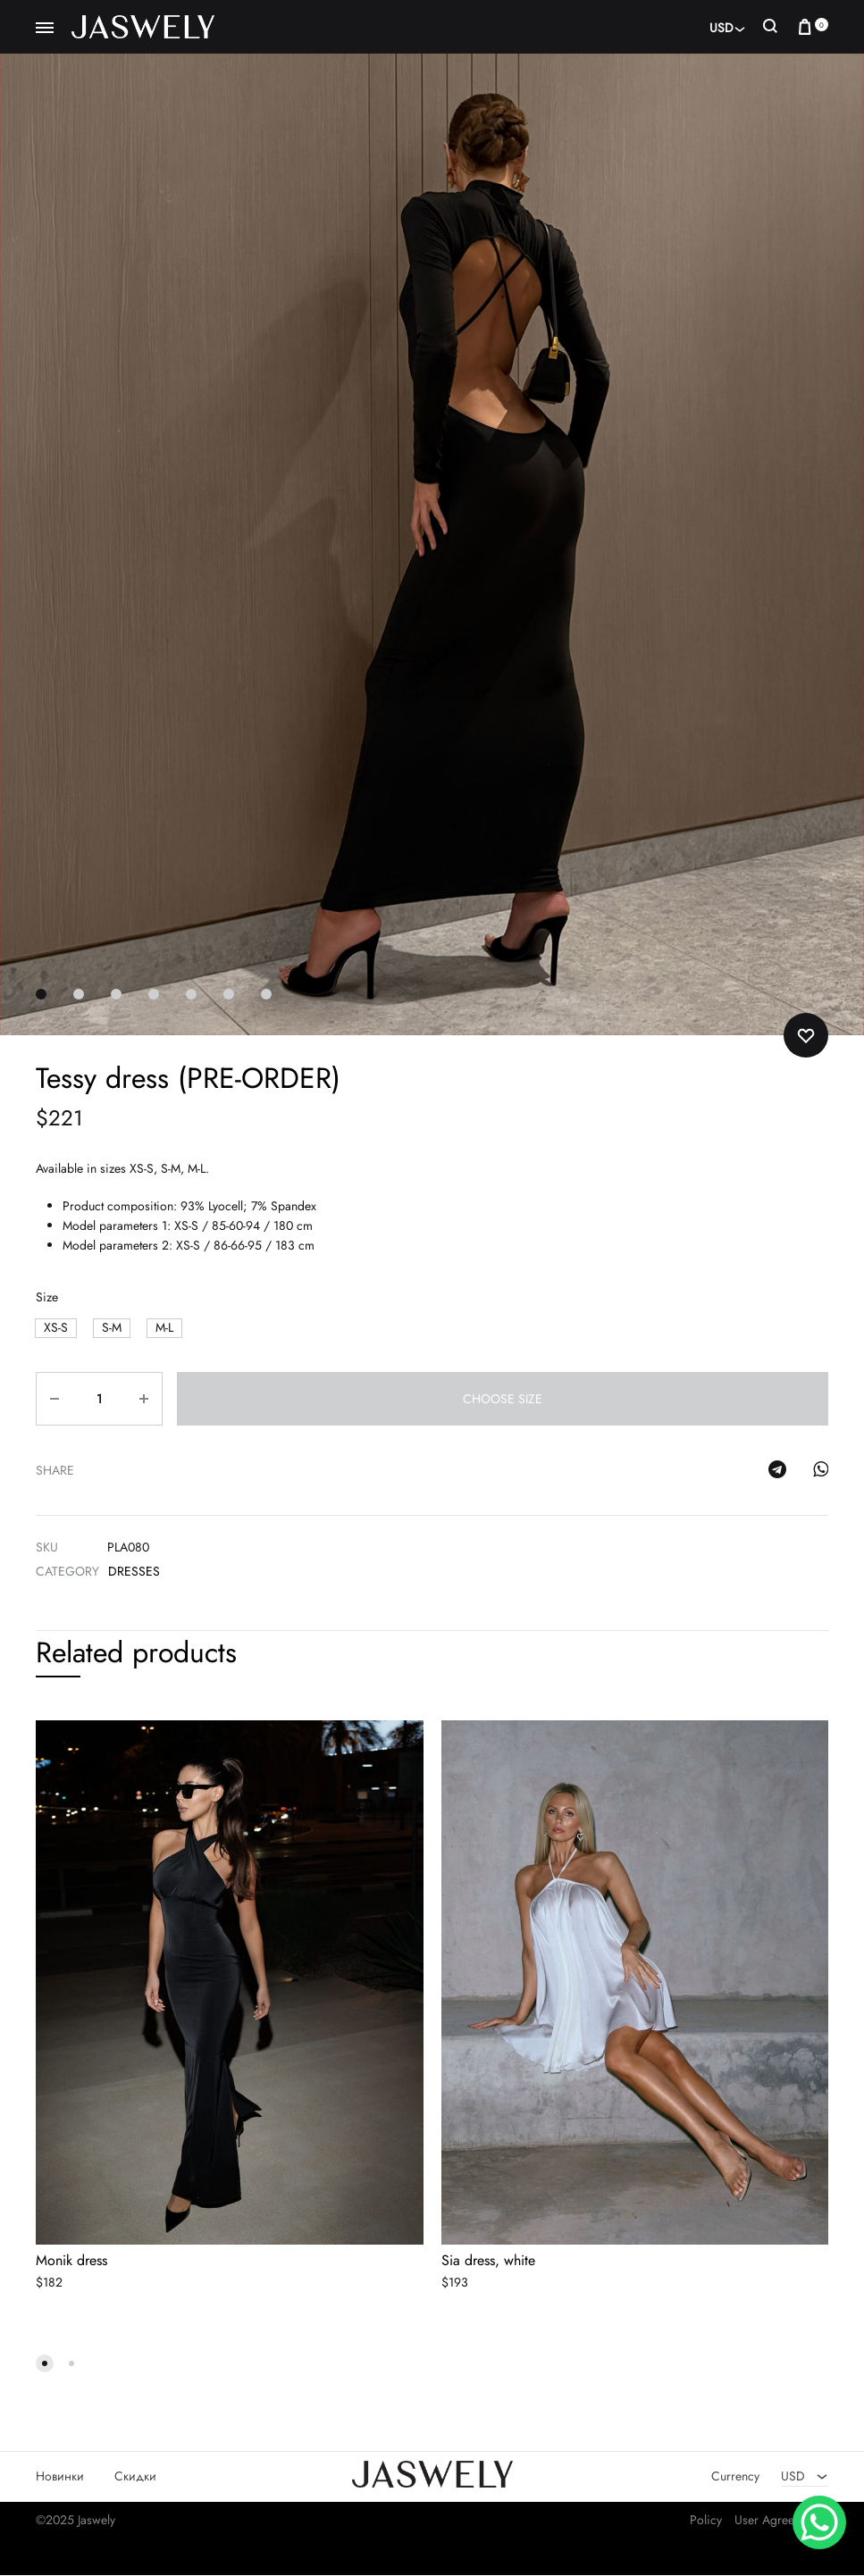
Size (47, 1297)
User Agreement (776, 2521)
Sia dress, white (488, 2261)
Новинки (60, 2477)
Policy (706, 2521)
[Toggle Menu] (45, 28)
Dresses (134, 1571)
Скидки (135, 2477)
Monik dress (71, 2261)
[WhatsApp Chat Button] (819, 2522)
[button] (56, 1328)
